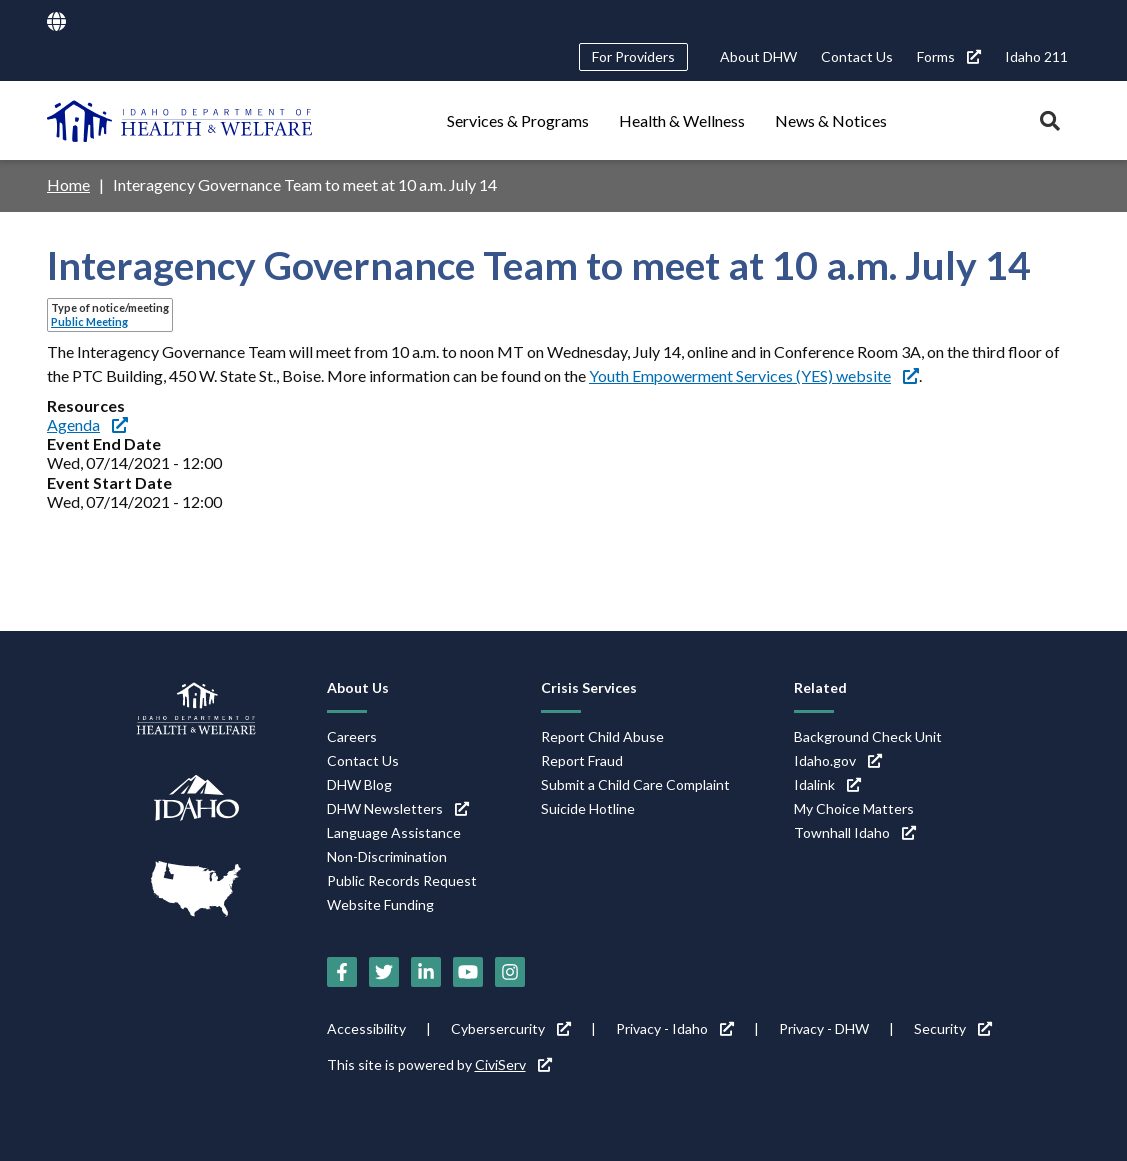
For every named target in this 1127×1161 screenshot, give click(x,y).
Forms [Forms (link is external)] (949, 56)
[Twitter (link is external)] (384, 972)
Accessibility (366, 1028)
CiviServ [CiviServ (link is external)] (513, 1064)
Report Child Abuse (602, 736)
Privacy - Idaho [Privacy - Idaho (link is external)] (675, 1028)
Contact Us (857, 56)
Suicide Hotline (588, 808)
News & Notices (831, 120)
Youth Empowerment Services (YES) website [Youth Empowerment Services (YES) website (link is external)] (754, 375)
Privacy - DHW (824, 1028)
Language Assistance (394, 832)
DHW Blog (359, 784)
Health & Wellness (682, 120)
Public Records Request (402, 880)
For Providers (633, 56)
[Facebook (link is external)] (342, 972)
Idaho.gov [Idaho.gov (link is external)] (838, 760)
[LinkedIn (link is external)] (426, 972)
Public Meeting (89, 321)
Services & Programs (518, 120)
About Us (358, 687)
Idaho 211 (1036, 56)
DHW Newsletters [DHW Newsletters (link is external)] (398, 808)
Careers (352, 736)
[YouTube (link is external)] (468, 972)
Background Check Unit (868, 736)
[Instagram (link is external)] (510, 972)
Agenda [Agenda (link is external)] (87, 424)
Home (68, 184)
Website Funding (380, 904)
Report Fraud (582, 760)
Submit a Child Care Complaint (635, 784)
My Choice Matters (854, 808)
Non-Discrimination (387, 856)
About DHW (758, 56)
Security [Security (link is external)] (953, 1028)
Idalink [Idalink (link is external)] (827, 784)
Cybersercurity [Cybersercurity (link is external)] (511, 1028)
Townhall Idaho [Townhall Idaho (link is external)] (855, 832)
